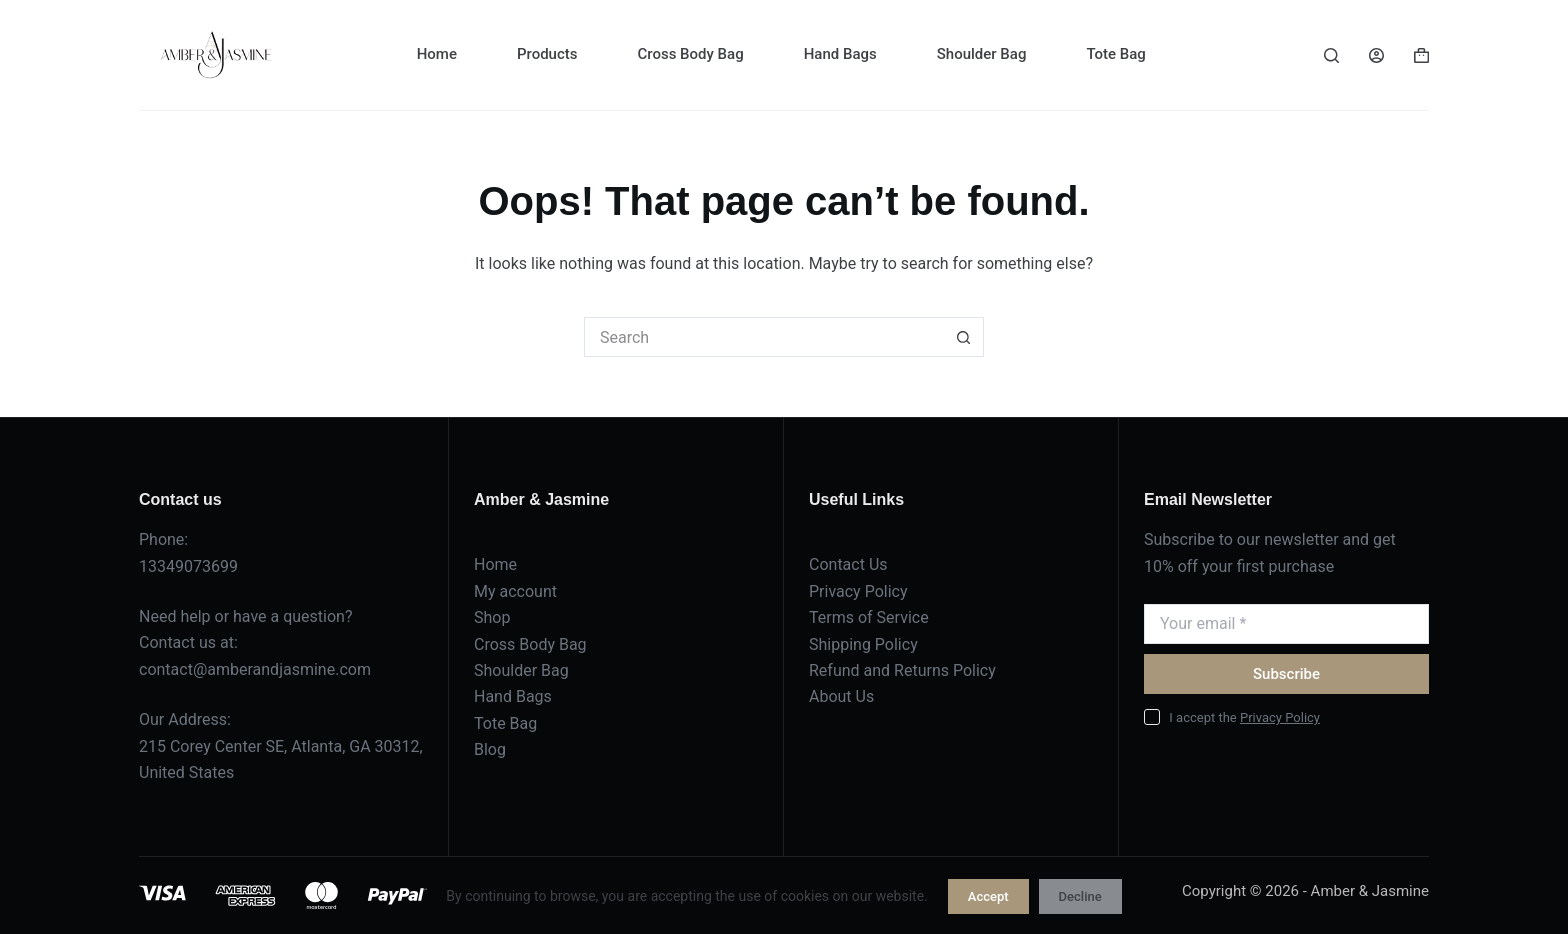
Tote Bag (1115, 54)
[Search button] (964, 337)
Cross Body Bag (691, 54)
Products (547, 54)
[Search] (1331, 55)
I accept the (1244, 717)
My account (515, 591)
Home (437, 54)
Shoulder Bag (982, 54)
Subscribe (1286, 674)
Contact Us (848, 564)
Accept (988, 896)
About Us (841, 696)
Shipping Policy (863, 644)
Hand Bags (840, 54)
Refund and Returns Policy (902, 670)
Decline (1080, 896)
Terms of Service (869, 617)
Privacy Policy (858, 591)
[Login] (1376, 55)
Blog (490, 749)
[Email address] (1286, 624)
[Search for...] (764, 337)
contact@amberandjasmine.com (255, 669)
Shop (492, 617)
